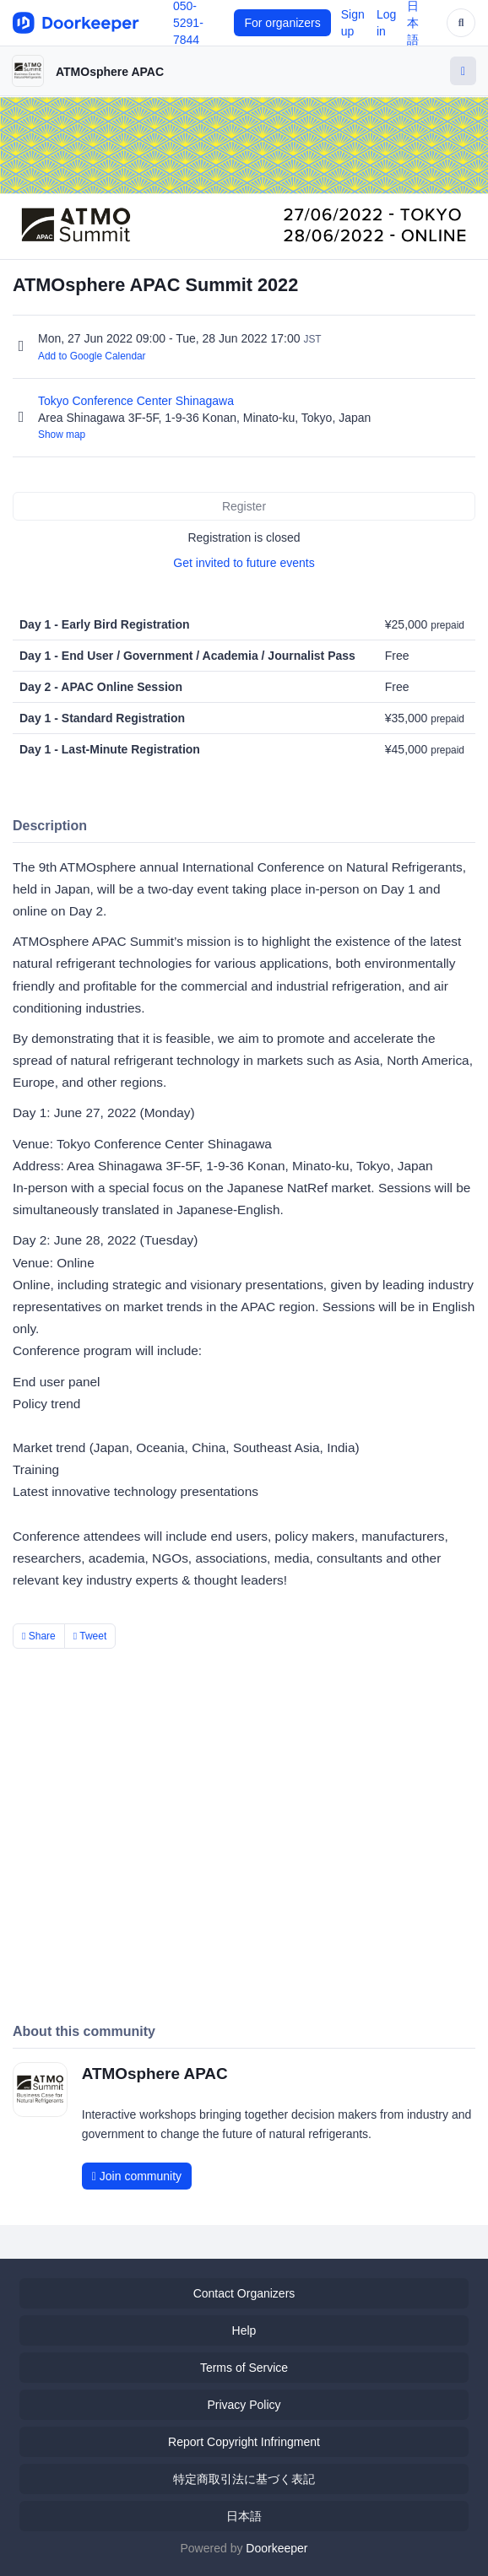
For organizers (282, 23)
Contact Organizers (244, 2293)
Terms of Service (244, 2367)
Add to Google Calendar (92, 356)
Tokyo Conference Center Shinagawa (137, 401)
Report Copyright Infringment (244, 2442)
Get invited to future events (243, 563)
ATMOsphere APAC (110, 71)
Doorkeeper (276, 2548)
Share (39, 1636)
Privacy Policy (243, 2404)
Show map (61, 434)
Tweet (90, 1636)
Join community (137, 2176)
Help (244, 2330)
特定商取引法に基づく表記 (244, 2479)
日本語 (244, 2516)
